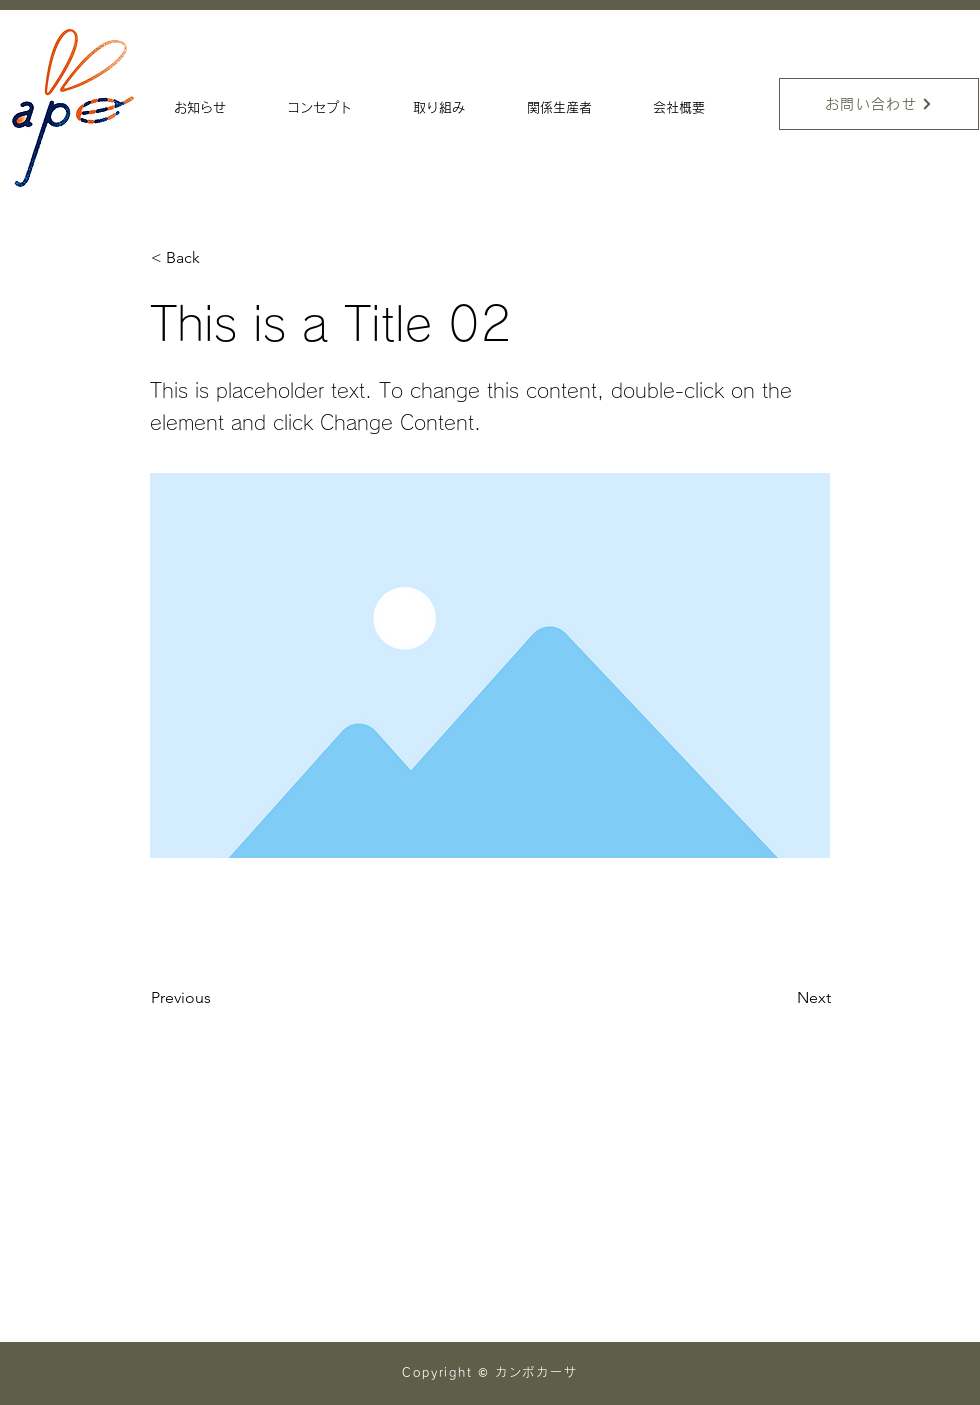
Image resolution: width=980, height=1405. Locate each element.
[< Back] (217, 258)
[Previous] (217, 998)
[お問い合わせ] (879, 104)
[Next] (781, 998)
